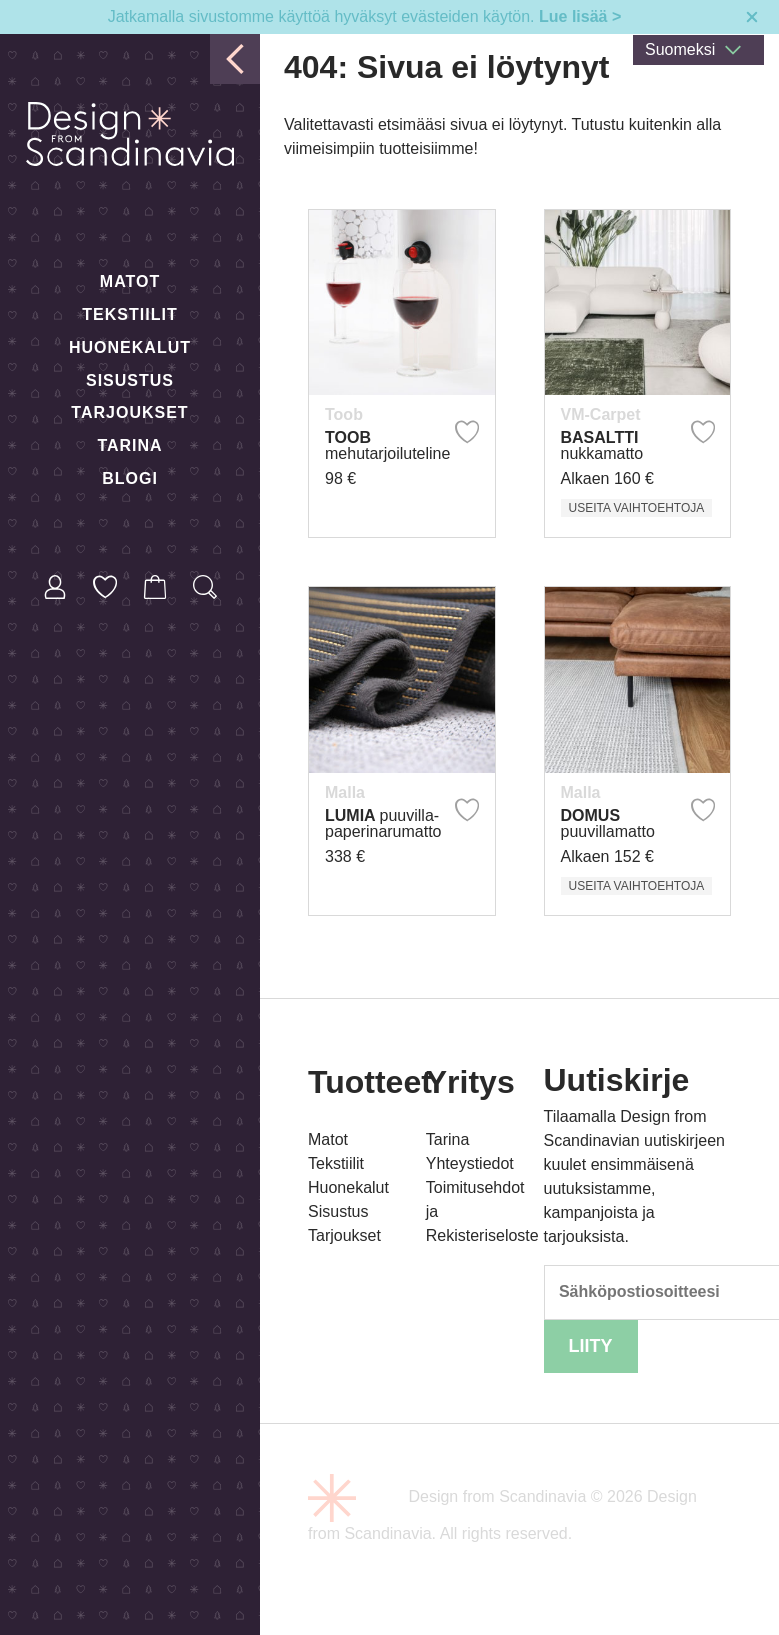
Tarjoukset (129, 412)
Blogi (130, 478)
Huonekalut (130, 347)
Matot (130, 281)
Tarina (129, 445)
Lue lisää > (580, 16)
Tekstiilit (129, 314)
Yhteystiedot (470, 1163)
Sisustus (130, 380)
